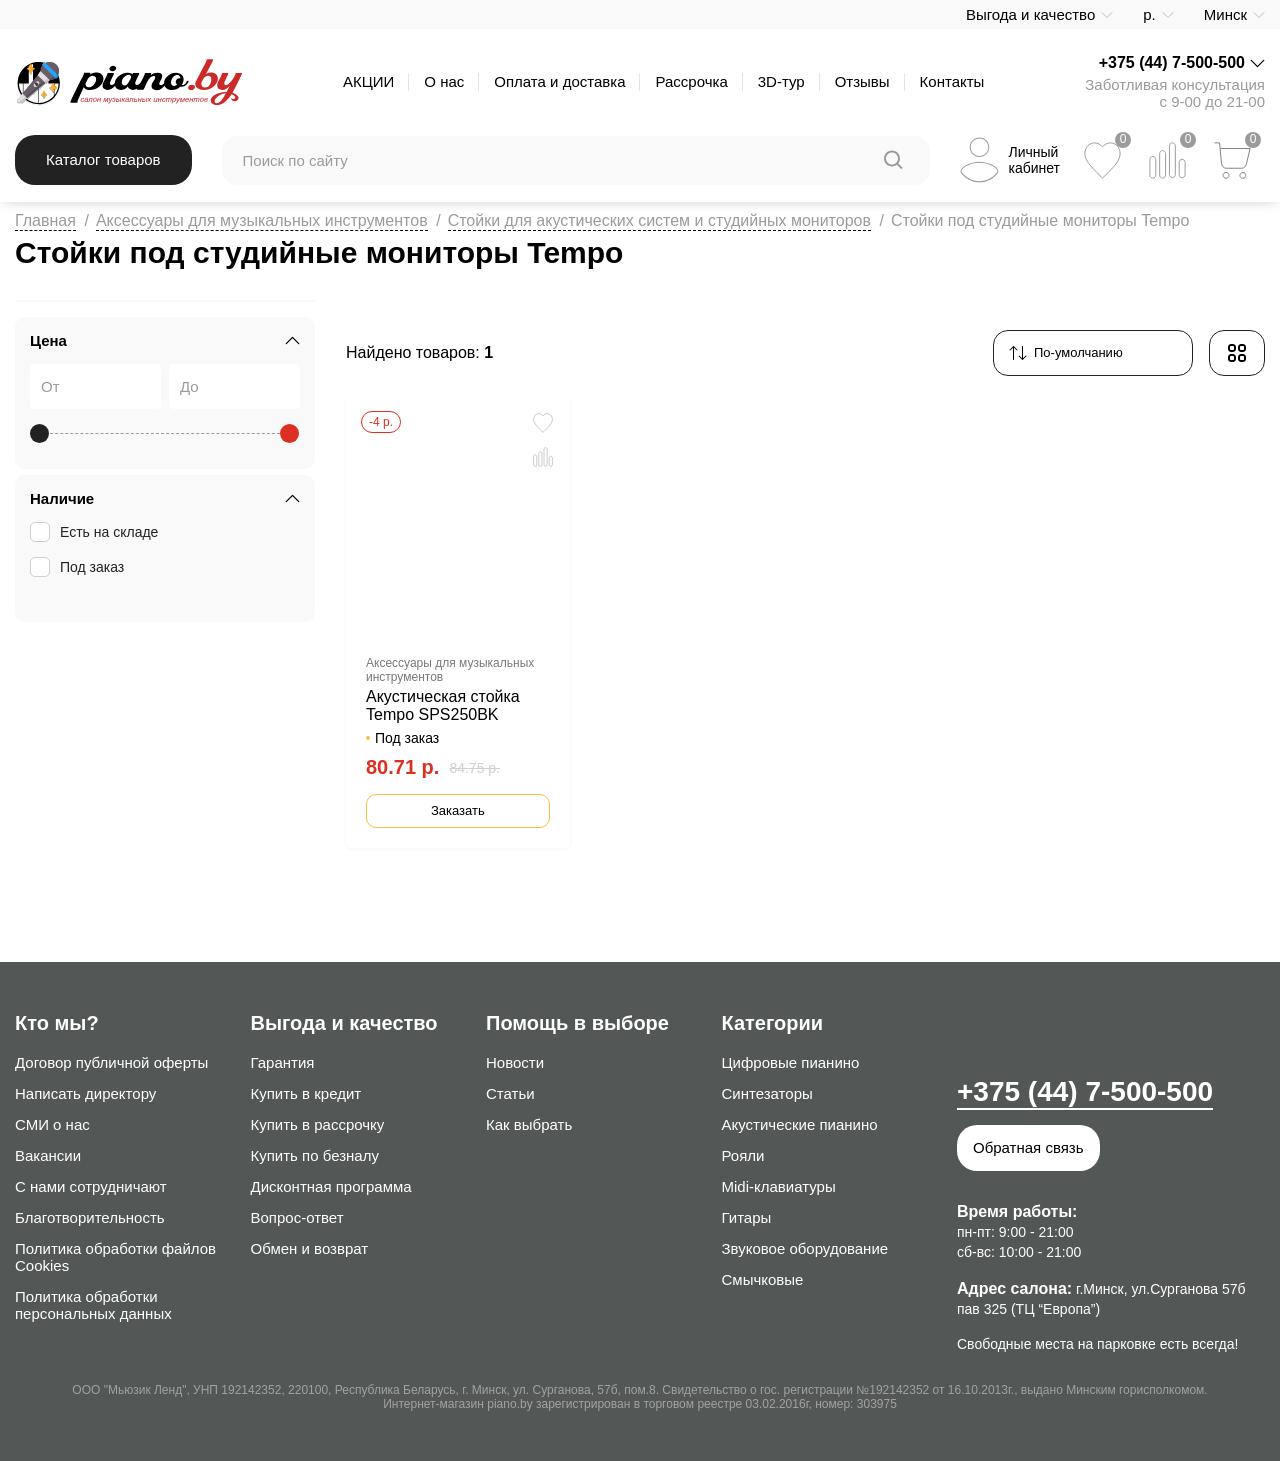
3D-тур (781, 81)
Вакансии (48, 1155)
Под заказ (79, 567)
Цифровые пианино (791, 1062)
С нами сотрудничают (91, 1186)
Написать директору (85, 1093)
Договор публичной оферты (111, 1062)
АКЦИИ (368, 81)
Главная (45, 220)
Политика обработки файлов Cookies (115, 1257)
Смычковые (763, 1279)
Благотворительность (90, 1217)
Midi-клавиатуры (779, 1186)
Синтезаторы (767, 1093)
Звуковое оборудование (805, 1248)
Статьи (510, 1093)
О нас (444, 81)
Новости (515, 1062)
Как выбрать (529, 1124)
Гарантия (283, 1062)
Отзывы (862, 81)
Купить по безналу (315, 1155)
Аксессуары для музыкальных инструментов (262, 220)
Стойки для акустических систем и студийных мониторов (659, 220)
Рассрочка (691, 81)
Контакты (952, 81)
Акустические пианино (800, 1124)
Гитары (747, 1217)
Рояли (743, 1155)
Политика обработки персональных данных (93, 1305)
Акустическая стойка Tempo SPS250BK (443, 705)
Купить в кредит (306, 1093)
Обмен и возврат (310, 1248)
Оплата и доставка (559, 81)
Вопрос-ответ (297, 1217)
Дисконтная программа (331, 1186)
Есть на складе (96, 532)
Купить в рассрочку (318, 1124)
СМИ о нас (52, 1124)
